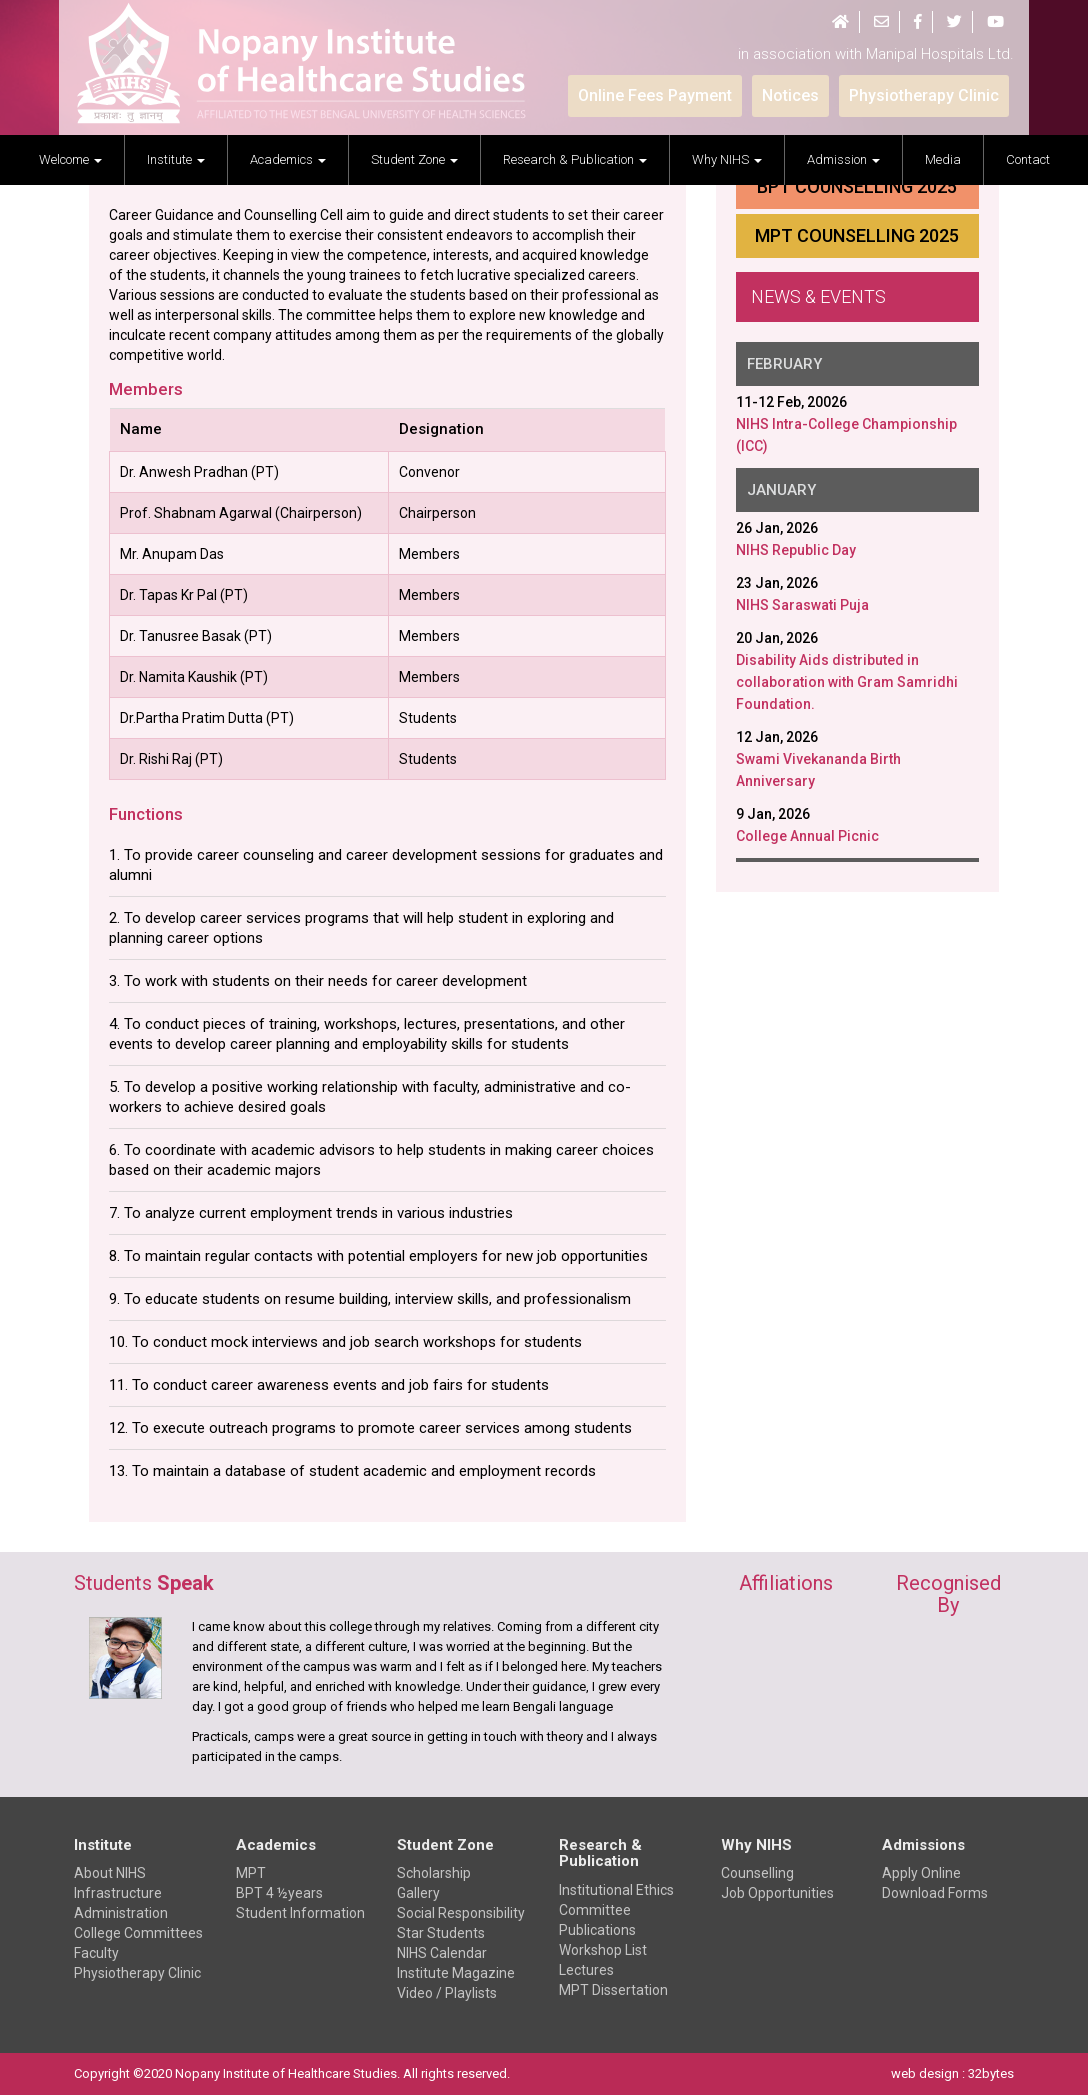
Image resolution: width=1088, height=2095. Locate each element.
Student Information (300, 1913)
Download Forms (935, 1893)
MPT (251, 1873)
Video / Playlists (447, 1993)
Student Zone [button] (414, 159)
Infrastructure (118, 1893)
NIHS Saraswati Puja (802, 605)
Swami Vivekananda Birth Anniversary (818, 770)
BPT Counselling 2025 (857, 186)
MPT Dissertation (613, 1990)
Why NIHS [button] (727, 159)
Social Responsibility (461, 1913)
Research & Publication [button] (575, 159)
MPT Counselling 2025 (857, 235)
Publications (597, 1930)
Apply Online (921, 1873)
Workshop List (603, 1950)
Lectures (586, 1970)
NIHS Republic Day (796, 550)
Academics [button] (288, 159)
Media (943, 159)
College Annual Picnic (807, 836)
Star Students (441, 1933)
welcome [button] (70, 159)
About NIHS (110, 1873)
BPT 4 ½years (279, 1893)
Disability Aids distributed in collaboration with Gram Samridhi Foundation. (847, 682)
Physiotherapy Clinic (137, 1973)
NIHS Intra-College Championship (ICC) (846, 435)
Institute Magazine (456, 1973)
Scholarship (434, 1873)
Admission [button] (843, 159)
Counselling (757, 1873)
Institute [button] (176, 159)
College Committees (138, 1933)
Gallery (418, 1893)
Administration (121, 1913)
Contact (1028, 159)
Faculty (96, 1953)
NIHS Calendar (442, 1953)
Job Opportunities (777, 1893)
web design (925, 2073)
